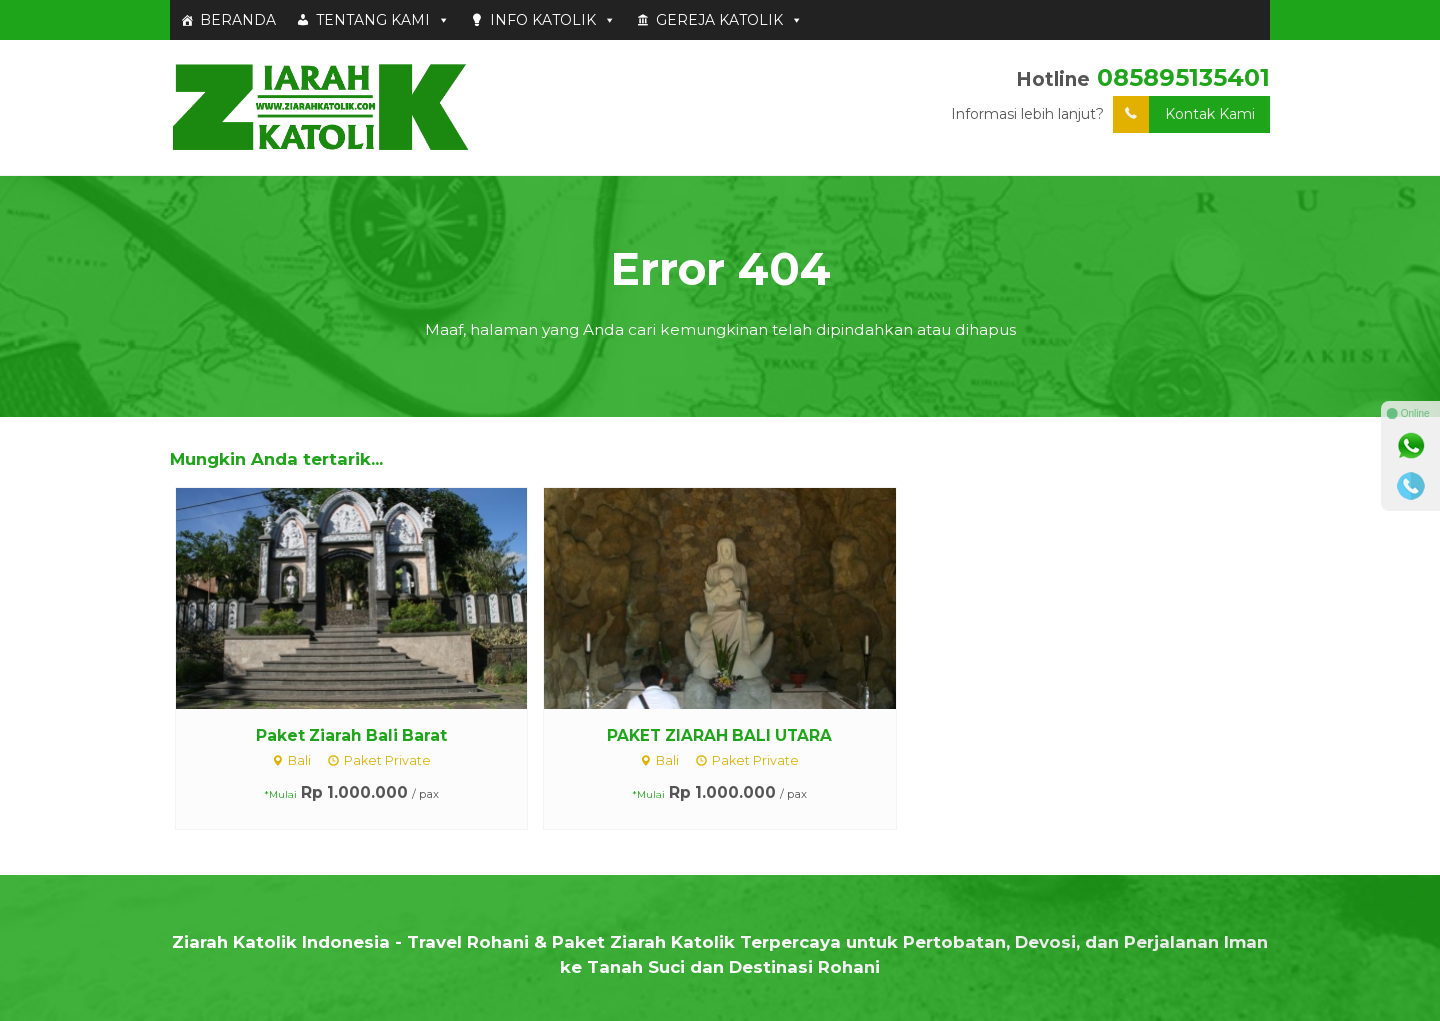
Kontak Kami (1184, 114)
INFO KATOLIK (553, 20)
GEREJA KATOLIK (729, 20)
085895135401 (1183, 77)
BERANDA (238, 20)
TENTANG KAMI (383, 20)
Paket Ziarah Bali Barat (351, 735)
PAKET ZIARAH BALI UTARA (719, 735)
